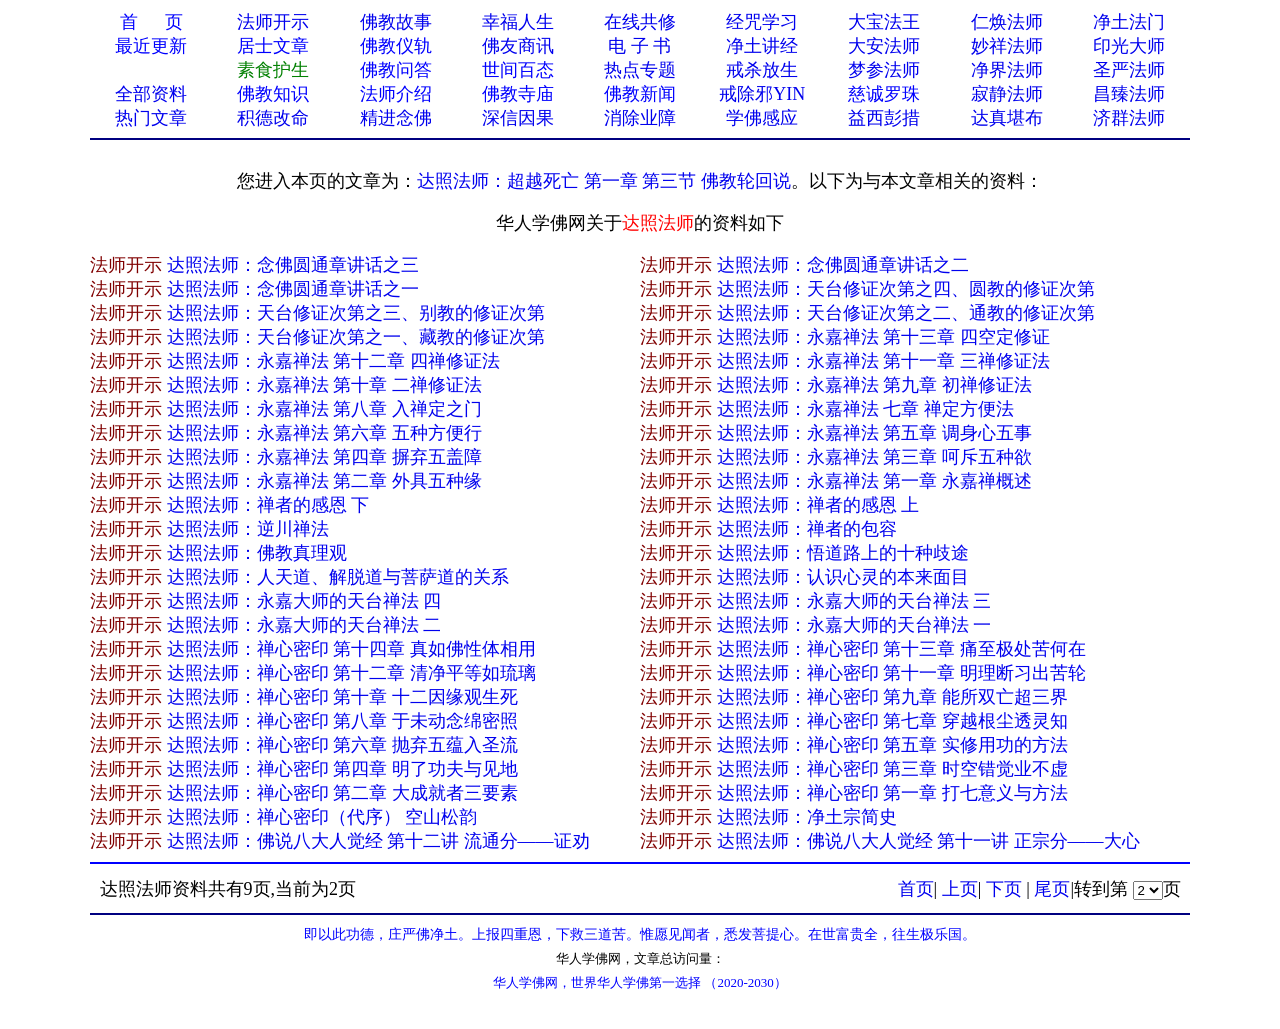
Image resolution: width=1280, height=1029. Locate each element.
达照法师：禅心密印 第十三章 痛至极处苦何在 (901, 649)
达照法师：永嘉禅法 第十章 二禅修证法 (324, 385)
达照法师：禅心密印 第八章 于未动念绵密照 (342, 721)
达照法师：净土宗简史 (807, 817)
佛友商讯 (518, 46)
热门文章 (151, 118)
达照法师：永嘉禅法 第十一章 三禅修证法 (883, 361)
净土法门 (1129, 22)
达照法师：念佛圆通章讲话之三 (293, 265)
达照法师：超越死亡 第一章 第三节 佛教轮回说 (604, 181)
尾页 (1052, 889)
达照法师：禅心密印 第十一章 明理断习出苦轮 (901, 673)
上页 (960, 889)
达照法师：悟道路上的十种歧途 (843, 553)
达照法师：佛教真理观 (257, 553)
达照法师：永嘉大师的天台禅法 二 (304, 625)
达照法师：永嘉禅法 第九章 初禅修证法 (874, 385)
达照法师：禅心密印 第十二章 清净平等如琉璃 (351, 673)
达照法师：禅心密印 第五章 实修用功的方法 (892, 745)
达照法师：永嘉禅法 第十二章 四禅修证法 (333, 361)
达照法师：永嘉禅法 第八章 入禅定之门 (324, 409)
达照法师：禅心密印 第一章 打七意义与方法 (892, 793)
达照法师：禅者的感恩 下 (268, 505)
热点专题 (640, 70)
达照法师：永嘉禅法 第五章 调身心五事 (874, 433)
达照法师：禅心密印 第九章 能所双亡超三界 (892, 697)
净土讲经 (762, 46)
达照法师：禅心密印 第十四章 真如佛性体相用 (351, 649)
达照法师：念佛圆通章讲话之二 (843, 265)
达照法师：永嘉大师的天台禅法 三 (854, 601)
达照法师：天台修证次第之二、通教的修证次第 (906, 313)
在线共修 (640, 22)
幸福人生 (518, 22)
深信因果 (518, 118)
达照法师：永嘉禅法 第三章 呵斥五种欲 (874, 457)
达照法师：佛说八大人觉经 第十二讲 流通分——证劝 (378, 841)
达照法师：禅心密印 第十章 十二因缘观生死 (342, 697)
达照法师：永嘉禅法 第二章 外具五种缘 (324, 481)
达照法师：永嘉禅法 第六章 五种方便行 (324, 433)
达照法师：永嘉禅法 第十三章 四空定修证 (883, 337)
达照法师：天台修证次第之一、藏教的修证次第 (356, 337)
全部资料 (151, 94)
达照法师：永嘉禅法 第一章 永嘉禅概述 (874, 481)
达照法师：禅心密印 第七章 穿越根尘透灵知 (892, 721)
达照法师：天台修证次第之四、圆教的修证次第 (906, 289)
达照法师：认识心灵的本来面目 (843, 577)
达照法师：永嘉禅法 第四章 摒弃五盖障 (324, 457)
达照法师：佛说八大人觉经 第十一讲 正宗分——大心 (928, 841)
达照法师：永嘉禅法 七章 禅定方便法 (865, 409)
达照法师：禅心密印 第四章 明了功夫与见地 (342, 769)
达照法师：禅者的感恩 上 (818, 505)
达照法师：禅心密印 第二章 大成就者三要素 (342, 793)
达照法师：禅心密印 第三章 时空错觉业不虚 (892, 769)
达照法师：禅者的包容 (807, 529)
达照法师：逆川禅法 (248, 529)
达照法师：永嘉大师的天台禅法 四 (304, 601)
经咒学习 (762, 22)
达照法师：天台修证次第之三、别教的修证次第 (356, 313)
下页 (1004, 889)
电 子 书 (639, 46)
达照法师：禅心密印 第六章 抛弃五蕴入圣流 (342, 745)
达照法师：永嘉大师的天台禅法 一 (854, 625)
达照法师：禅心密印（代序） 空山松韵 (322, 817)
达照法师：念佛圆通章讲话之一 (293, 289)
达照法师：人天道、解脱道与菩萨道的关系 (338, 577)
